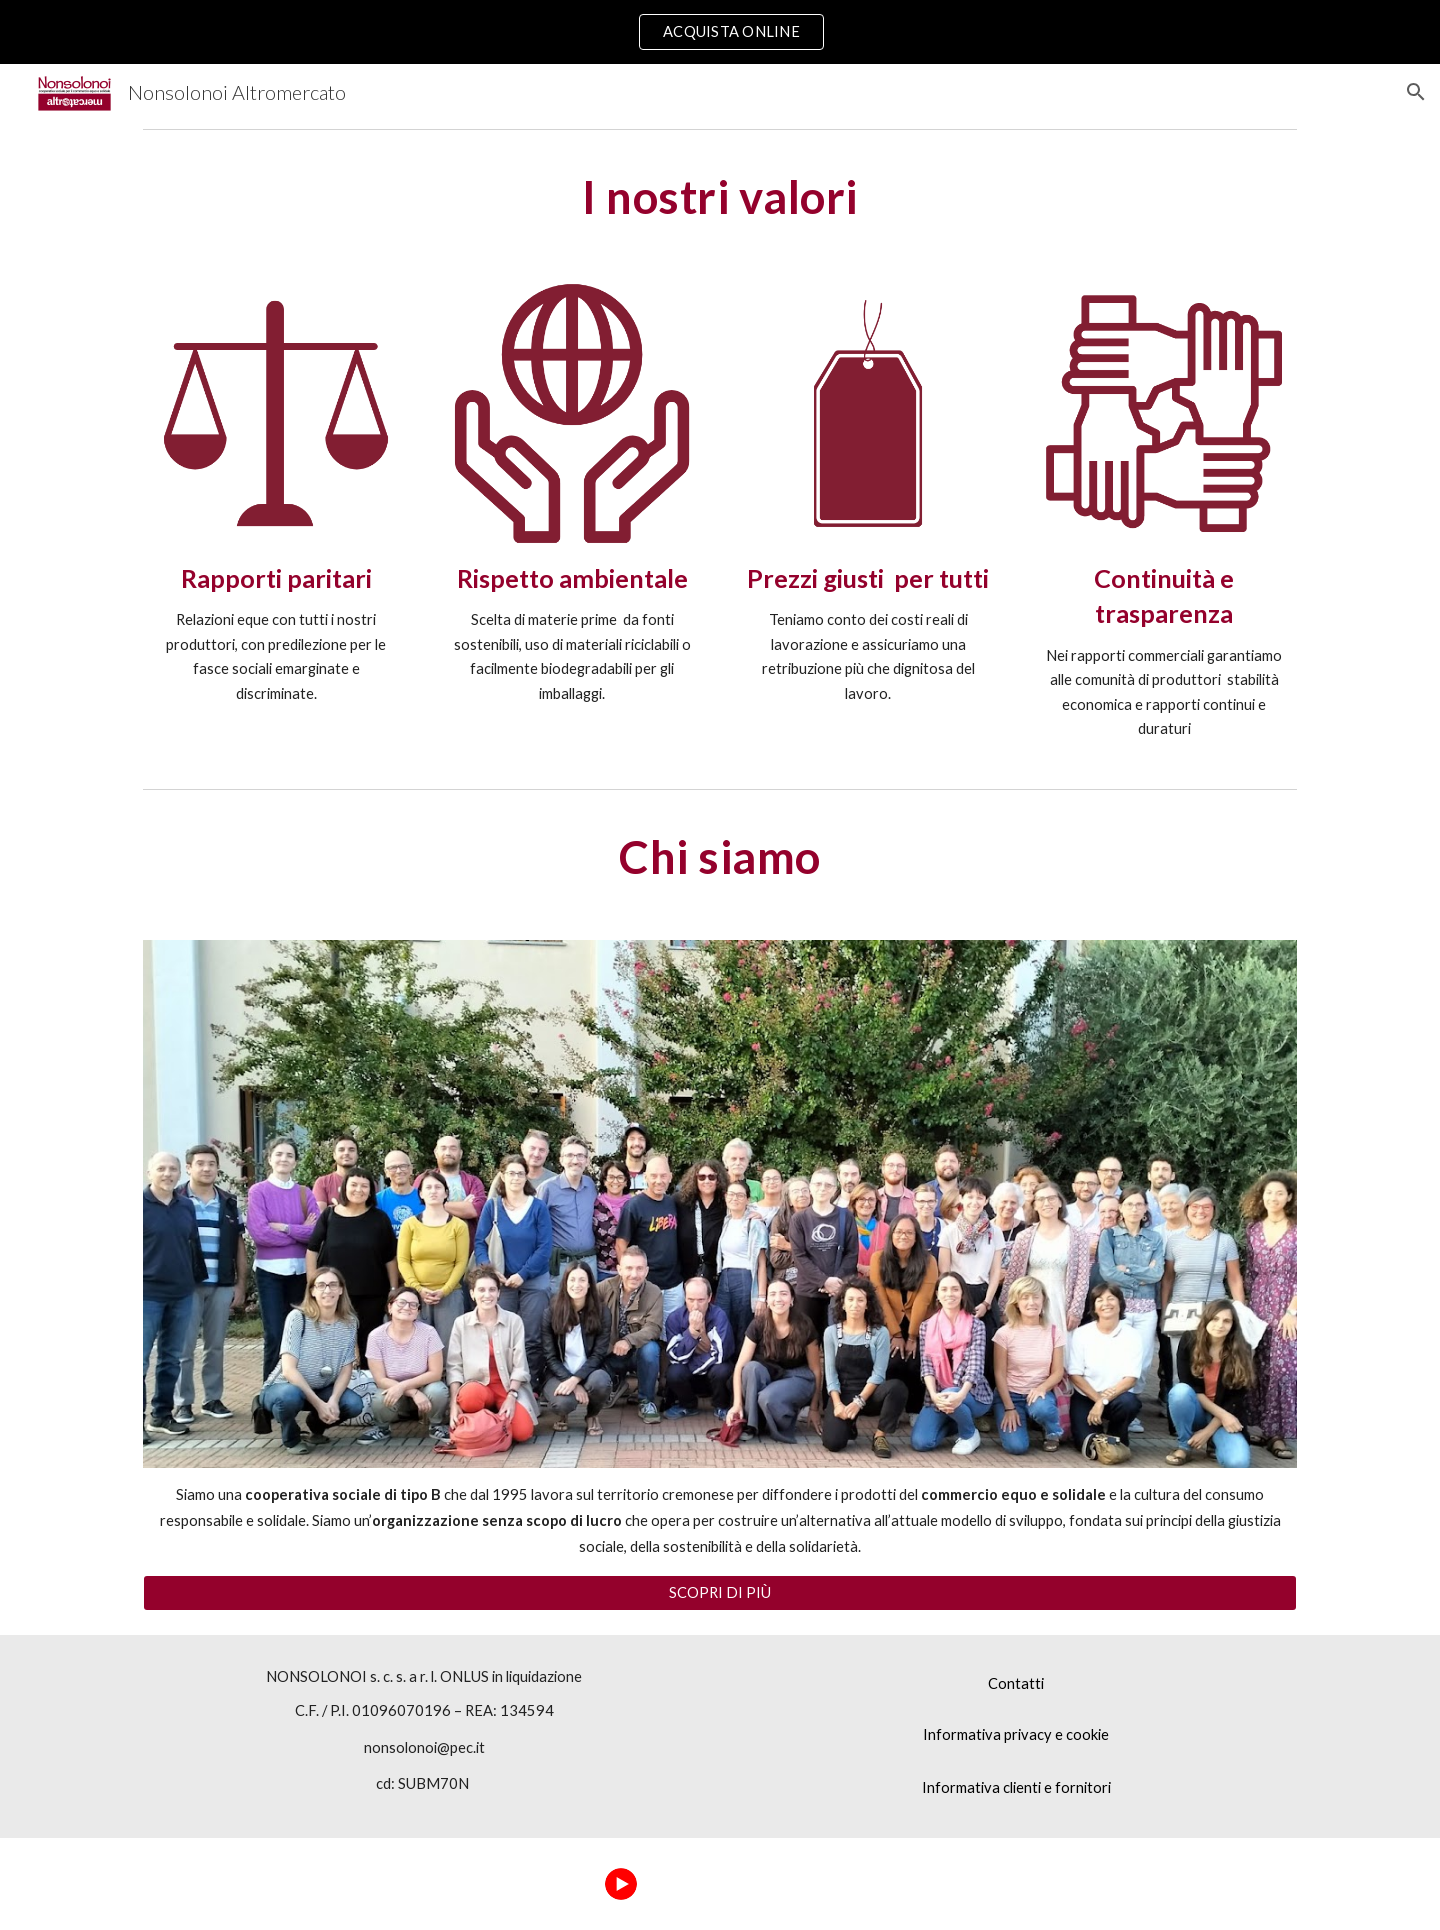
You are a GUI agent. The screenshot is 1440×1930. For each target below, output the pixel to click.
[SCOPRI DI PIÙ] (720, 1593)
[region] (720, 32)
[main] (720, 197)
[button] (1416, 92)
